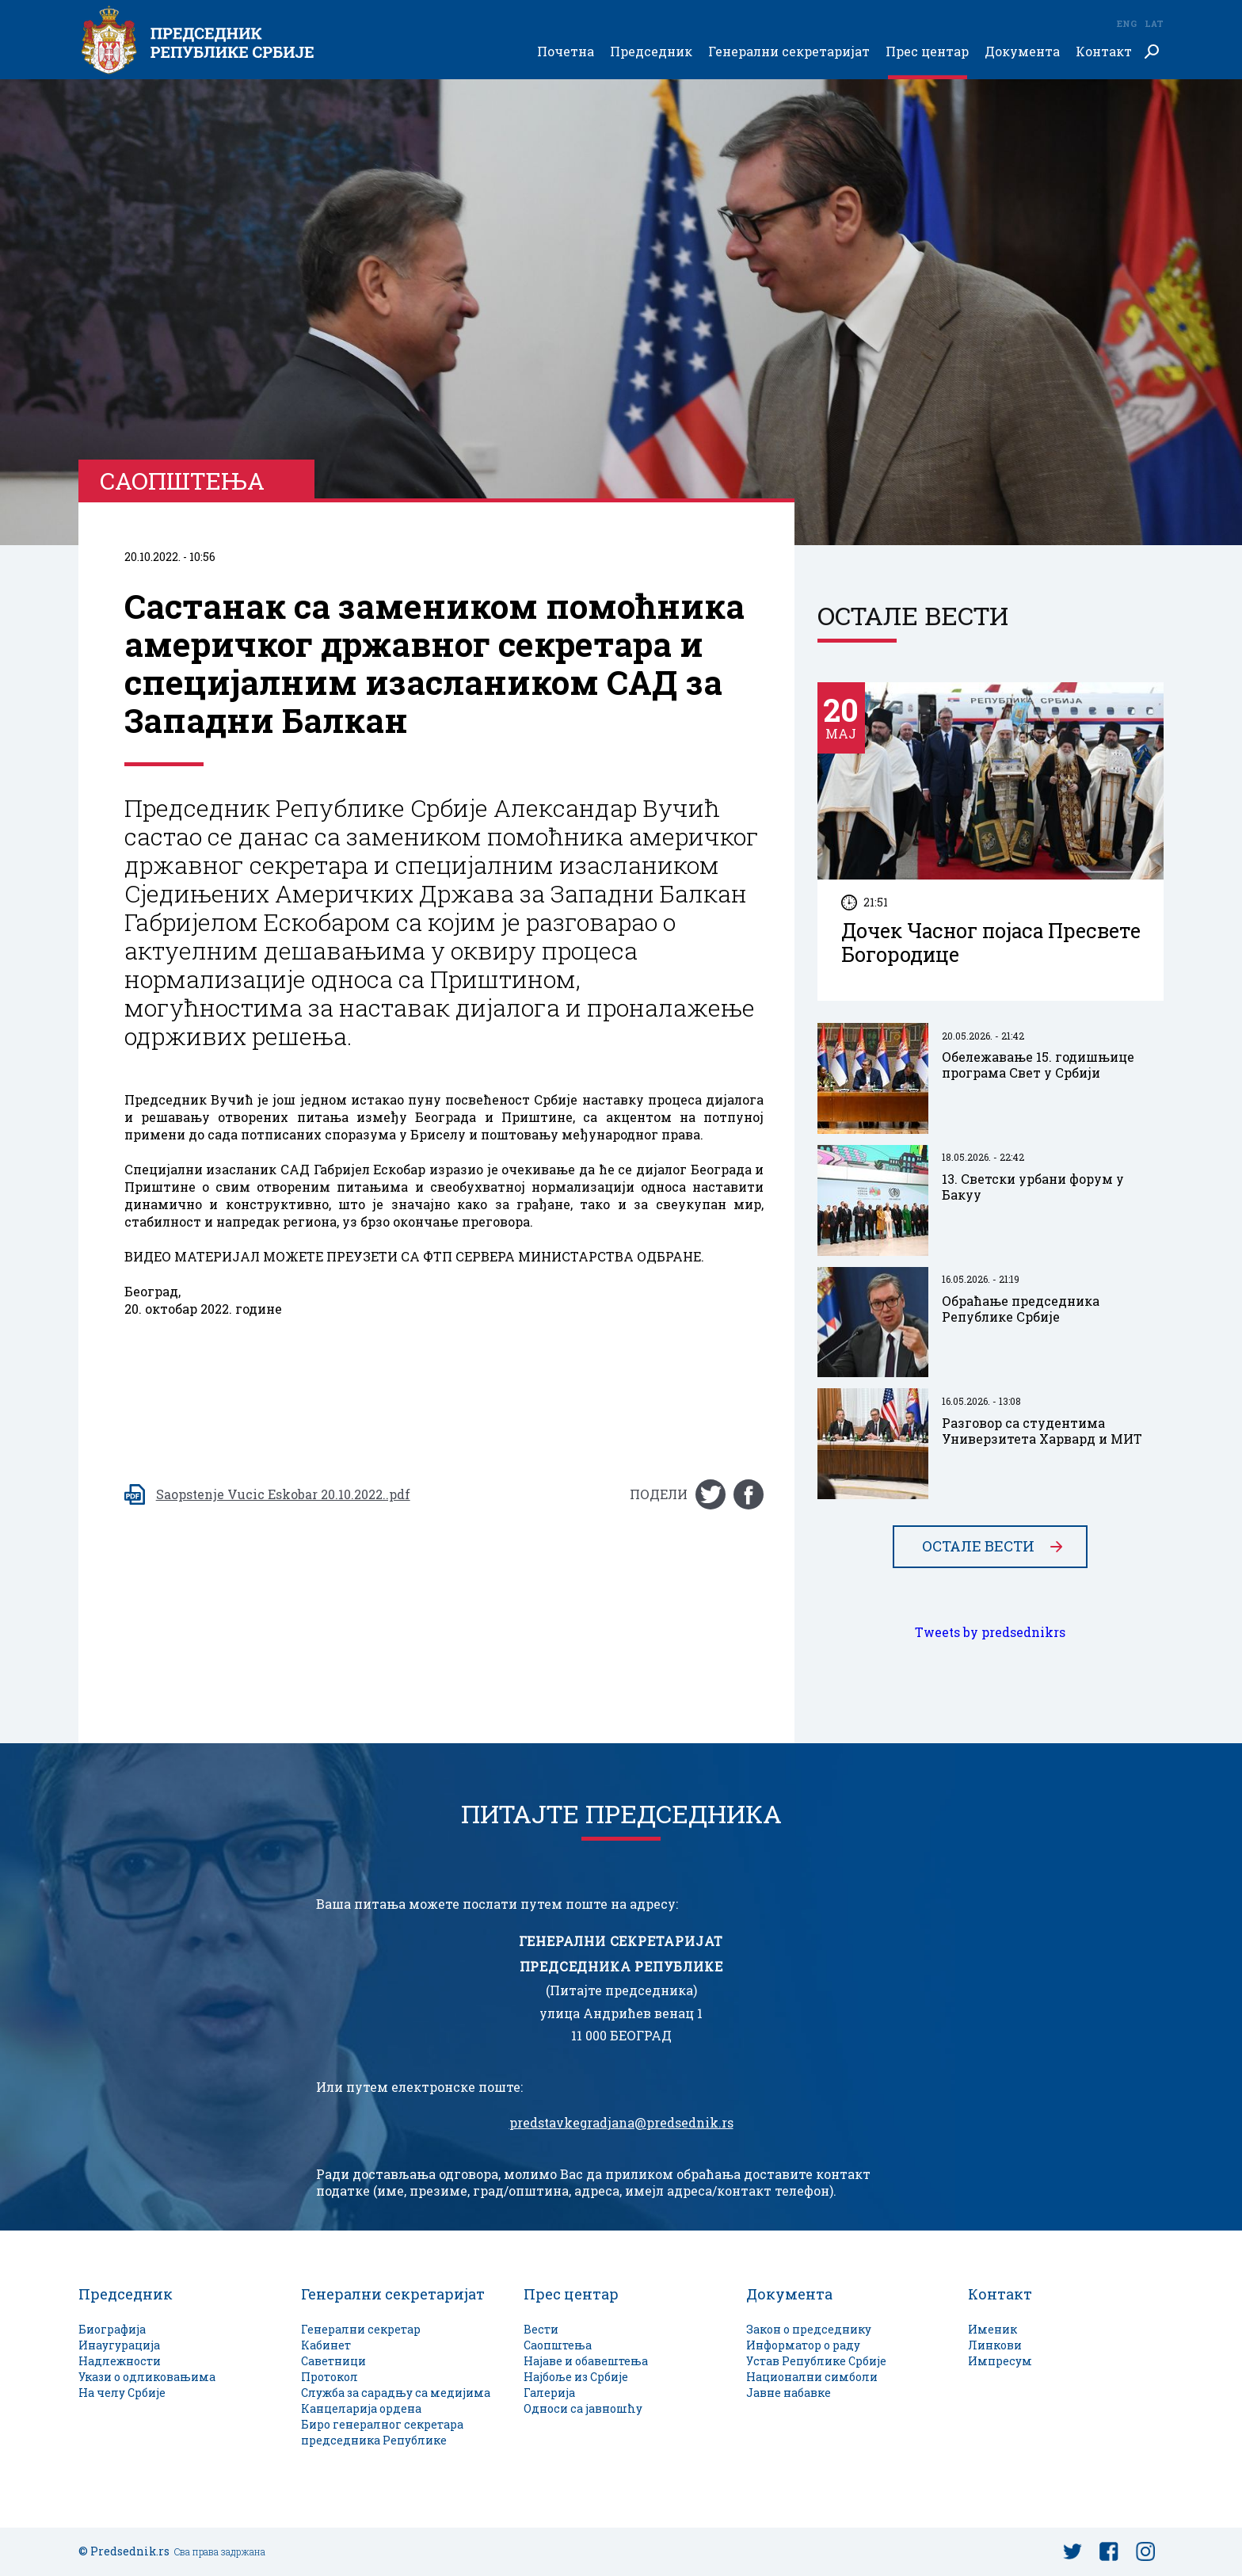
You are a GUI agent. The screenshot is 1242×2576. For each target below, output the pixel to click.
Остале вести (978, 1546)
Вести (541, 2329)
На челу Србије (122, 2392)
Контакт (1104, 52)
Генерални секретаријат (789, 52)
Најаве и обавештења (586, 2360)
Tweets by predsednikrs (990, 1632)
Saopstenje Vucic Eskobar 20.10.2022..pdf (283, 1494)
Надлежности (119, 2360)
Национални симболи (812, 2376)
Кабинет (326, 2345)
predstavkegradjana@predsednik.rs (621, 2122)
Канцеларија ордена (361, 2408)
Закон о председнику (808, 2329)
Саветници (333, 2360)
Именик (992, 2329)
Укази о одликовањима (146, 2376)
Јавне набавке (788, 2392)
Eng (1126, 23)
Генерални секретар (361, 2329)
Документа (1022, 52)
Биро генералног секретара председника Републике (382, 2432)
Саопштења (558, 2345)
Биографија (112, 2329)
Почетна (565, 52)
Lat (1154, 23)
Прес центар (927, 52)
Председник (651, 52)
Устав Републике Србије (816, 2360)
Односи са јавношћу (583, 2408)
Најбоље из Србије (576, 2376)
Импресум (1000, 2360)
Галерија (549, 2392)
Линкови (995, 2345)
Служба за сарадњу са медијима (395, 2392)
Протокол (329, 2376)
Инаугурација (119, 2345)
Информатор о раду (803, 2345)
